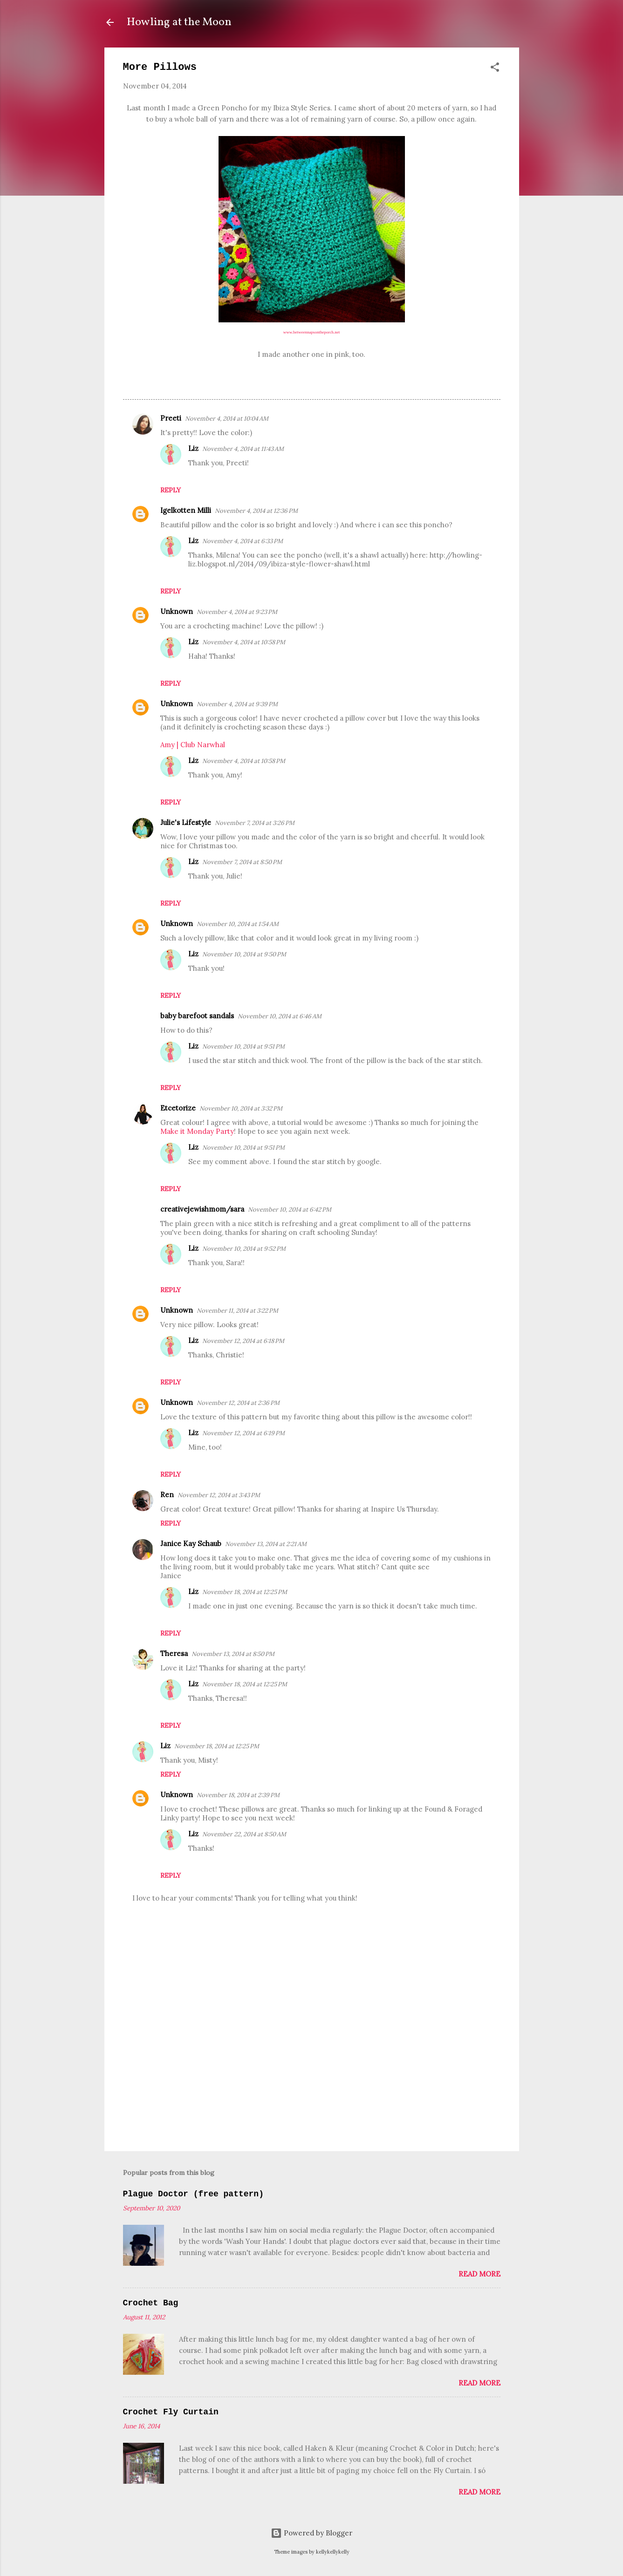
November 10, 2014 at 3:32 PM (240, 1108)
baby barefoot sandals (197, 1015)
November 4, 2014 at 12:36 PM (256, 511)
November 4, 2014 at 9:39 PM (237, 704)
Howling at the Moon (179, 22)
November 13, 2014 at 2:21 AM (266, 1544)
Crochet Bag (150, 2303)
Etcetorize (178, 1108)
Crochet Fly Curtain (171, 2412)
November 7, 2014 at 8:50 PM (242, 862)
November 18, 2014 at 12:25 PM (244, 1592)
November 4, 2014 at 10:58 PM (243, 642)
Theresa (174, 1653)
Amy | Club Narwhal (192, 744)
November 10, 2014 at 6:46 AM (280, 1016)
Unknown (176, 611)
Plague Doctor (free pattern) (193, 2194)
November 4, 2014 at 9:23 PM (237, 612)
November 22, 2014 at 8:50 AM (244, 1834)
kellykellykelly (332, 2552)
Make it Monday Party (197, 1131)
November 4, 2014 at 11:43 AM (243, 449)
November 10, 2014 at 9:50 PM (244, 954)
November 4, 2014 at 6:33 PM (242, 541)
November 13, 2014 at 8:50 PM (233, 1654)
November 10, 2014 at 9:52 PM (244, 1249)
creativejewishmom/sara (202, 1209)
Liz (193, 448)
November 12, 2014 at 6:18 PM (243, 1341)
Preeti (170, 418)
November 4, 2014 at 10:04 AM (226, 419)
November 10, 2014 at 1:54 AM (238, 924)
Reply (170, 490)
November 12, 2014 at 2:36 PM (238, 1403)
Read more (479, 2273)
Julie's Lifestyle (185, 822)
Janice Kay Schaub (190, 1543)
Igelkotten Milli (185, 510)
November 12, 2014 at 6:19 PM (243, 1433)
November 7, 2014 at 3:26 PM (254, 823)
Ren (167, 1494)
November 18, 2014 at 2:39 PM (238, 1795)
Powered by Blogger (311, 2532)
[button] (494, 68)
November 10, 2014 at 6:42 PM (289, 1209)
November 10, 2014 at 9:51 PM (243, 1046)
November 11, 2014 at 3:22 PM (237, 1311)
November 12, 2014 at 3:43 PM (219, 1495)
